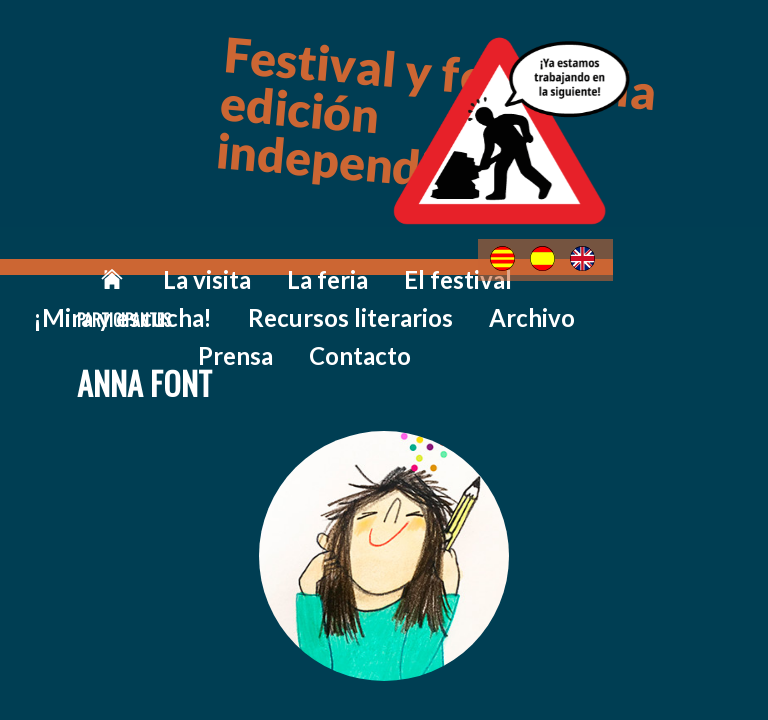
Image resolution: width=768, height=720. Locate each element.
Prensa (376, 291)
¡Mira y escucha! (478, 261)
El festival (339, 261)
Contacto (479, 291)
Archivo (282, 291)
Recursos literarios (652, 261)
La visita (138, 261)
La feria (235, 261)
